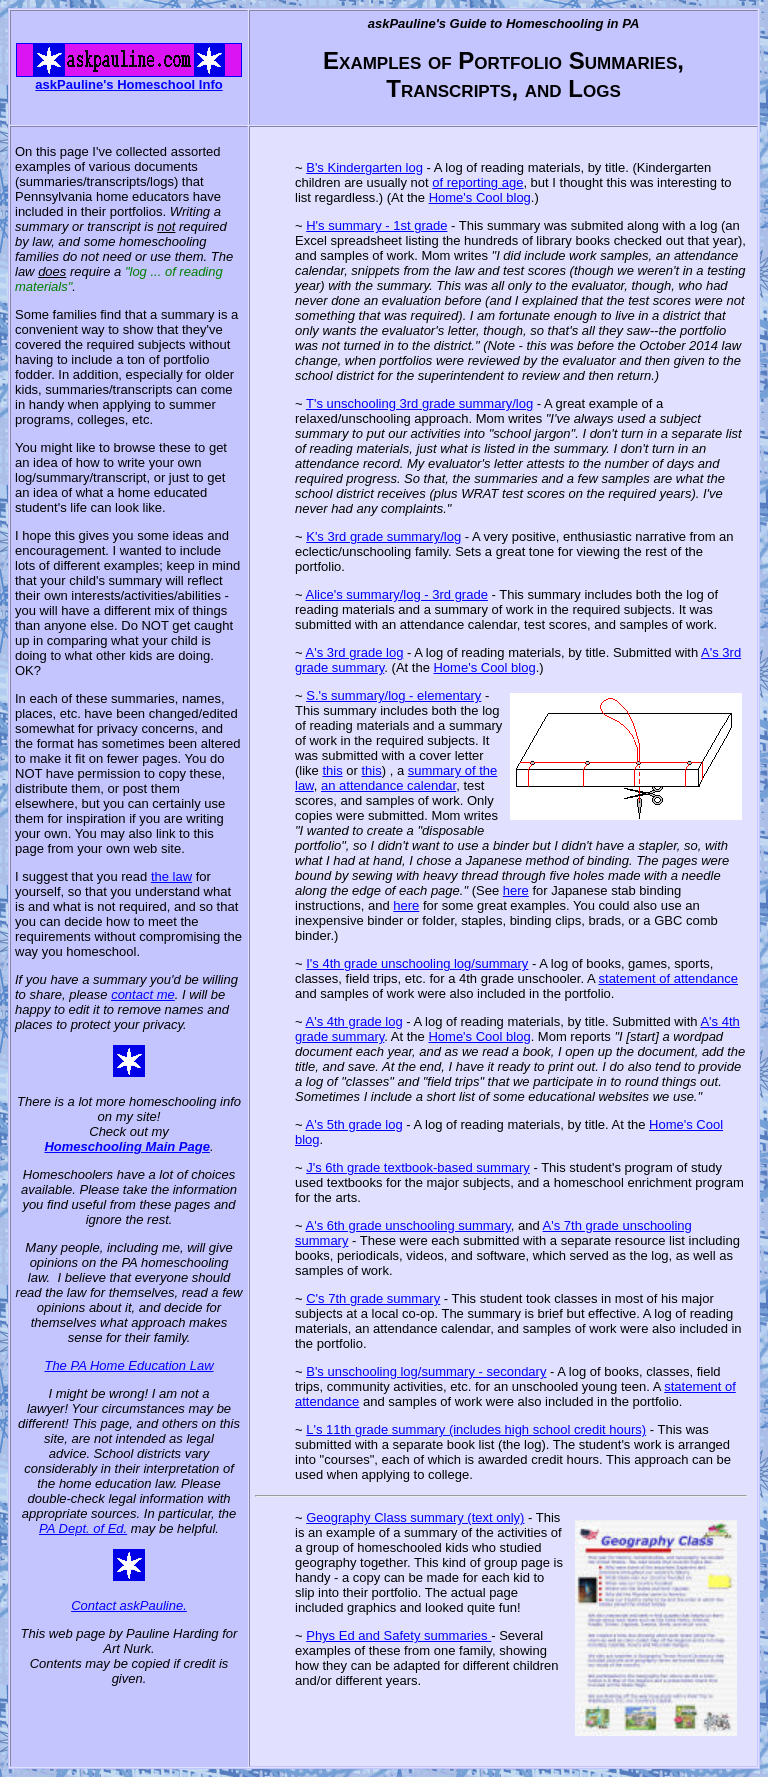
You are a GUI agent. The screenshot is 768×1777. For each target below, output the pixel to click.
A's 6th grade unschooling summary (408, 1225)
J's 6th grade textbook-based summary (418, 1167)
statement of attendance (668, 978)
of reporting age (477, 182)
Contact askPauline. (129, 1605)
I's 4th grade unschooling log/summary (417, 963)
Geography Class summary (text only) (415, 1517)
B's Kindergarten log (364, 167)
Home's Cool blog (480, 197)
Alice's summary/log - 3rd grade (397, 594)
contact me (143, 994)
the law (171, 876)
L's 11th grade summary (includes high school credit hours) (476, 1429)
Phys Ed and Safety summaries (398, 1635)
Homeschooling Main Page (126, 1146)
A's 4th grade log (354, 1021)
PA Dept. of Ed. (83, 1528)
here (516, 890)
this (332, 770)
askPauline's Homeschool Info (128, 84)
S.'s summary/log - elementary (393, 695)
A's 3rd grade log (355, 652)
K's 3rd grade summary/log (383, 536)
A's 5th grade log (354, 1124)
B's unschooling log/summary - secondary (426, 1371)
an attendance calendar (388, 785)
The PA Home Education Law (128, 1365)
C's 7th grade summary (373, 1298)
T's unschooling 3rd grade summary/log (419, 403)
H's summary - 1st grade (376, 225)
